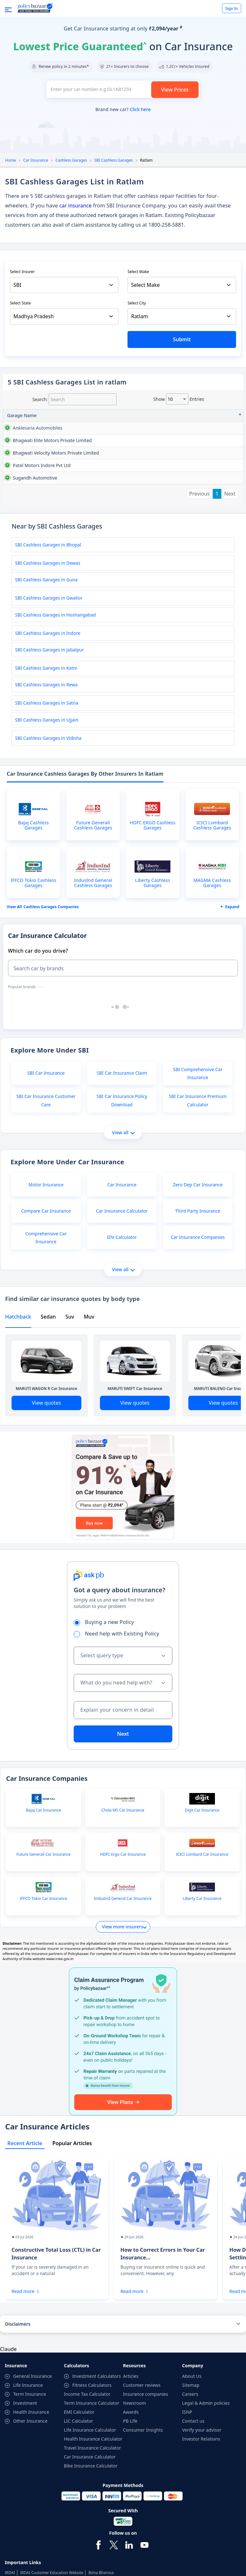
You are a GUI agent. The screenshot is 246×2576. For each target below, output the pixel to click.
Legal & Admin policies (206, 2502)
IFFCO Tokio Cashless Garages (33, 981)
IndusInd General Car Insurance (123, 1997)
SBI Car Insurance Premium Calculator (198, 1199)
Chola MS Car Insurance (122, 1908)
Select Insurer (22, 271)
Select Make (138, 271)
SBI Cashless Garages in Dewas (47, 661)
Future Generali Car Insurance (43, 1953)
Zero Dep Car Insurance (198, 1283)
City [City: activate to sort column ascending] (230, 415)
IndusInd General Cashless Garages (93, 981)
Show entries (178, 399)
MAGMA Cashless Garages (212, 981)
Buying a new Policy (106, 1720)
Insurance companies (145, 2493)
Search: (74, 399)
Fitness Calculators (92, 2484)
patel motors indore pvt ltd (21, 532)
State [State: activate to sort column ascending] (202, 415)
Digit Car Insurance (202, 1908)
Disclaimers (17, 2422)
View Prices (175, 89)
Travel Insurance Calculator (92, 2546)
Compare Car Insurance (46, 1309)
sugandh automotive (18, 558)
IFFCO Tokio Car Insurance (43, 1997)
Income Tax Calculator (87, 2493)
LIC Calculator (78, 2519)
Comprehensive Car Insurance (46, 1336)
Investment (25, 2502)
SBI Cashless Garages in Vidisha (48, 837)
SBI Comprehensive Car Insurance (197, 1172)
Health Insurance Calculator (93, 2537)
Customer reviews (141, 2484)
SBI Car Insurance (46, 1171)
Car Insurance (35, 160)
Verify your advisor (202, 2528)
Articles (130, 2475)
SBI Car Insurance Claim (122, 1171)
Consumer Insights (143, 2528)
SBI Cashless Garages (113, 160)
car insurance (75, 205)
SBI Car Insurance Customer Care (46, 1199)
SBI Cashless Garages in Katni (46, 766)
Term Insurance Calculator (91, 2502)
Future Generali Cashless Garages (93, 924)
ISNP (187, 2510)
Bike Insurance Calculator (91, 2564)
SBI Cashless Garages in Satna (46, 801)
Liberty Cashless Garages (152, 981)
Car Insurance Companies (198, 1336)
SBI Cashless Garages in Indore (47, 732)
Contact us (193, 2519)
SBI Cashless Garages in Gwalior (48, 696)
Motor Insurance (46, 1283)
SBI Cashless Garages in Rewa (46, 783)
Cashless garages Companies (51, 1005)
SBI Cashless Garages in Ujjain (46, 818)
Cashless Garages (71, 160)
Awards (131, 2510)
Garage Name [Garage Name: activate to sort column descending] (22, 415)
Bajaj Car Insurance (43, 1908)
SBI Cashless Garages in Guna (46, 678)
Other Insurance (30, 2519)
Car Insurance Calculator (122, 1309)
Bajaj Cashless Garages (33, 924)
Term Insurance (29, 2493)
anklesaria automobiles (19, 431)
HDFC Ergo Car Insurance (122, 1953)
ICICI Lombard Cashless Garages (212, 924)
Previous (199, 592)
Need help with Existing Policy (118, 1732)
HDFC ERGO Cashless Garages (153, 924)
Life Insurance (28, 2484)
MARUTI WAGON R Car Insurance (46, 1487)
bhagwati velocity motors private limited (25, 502)
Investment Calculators (96, 2475)
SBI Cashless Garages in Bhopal (48, 643)
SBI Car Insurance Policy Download (121, 1199)
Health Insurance (31, 2510)
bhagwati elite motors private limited (21, 468)
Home (10, 160)
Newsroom (134, 2502)
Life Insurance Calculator (90, 2528)
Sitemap (191, 2484)
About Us (191, 2475)
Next (229, 592)
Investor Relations (201, 2537)
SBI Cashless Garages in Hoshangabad (55, 713)
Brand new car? (123, 109)
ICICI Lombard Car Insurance (202, 1953)
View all (123, 1231)
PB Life (130, 2519)
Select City (136, 303)
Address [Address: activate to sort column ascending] (60, 415)
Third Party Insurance (197, 1309)
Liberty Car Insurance (202, 1997)
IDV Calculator (122, 1336)
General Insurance (32, 2475)
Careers (190, 2493)
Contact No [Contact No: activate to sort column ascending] (173, 415)
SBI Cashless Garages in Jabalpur (49, 748)
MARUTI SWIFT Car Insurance (135, 1487)
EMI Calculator (79, 2510)
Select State (20, 303)
